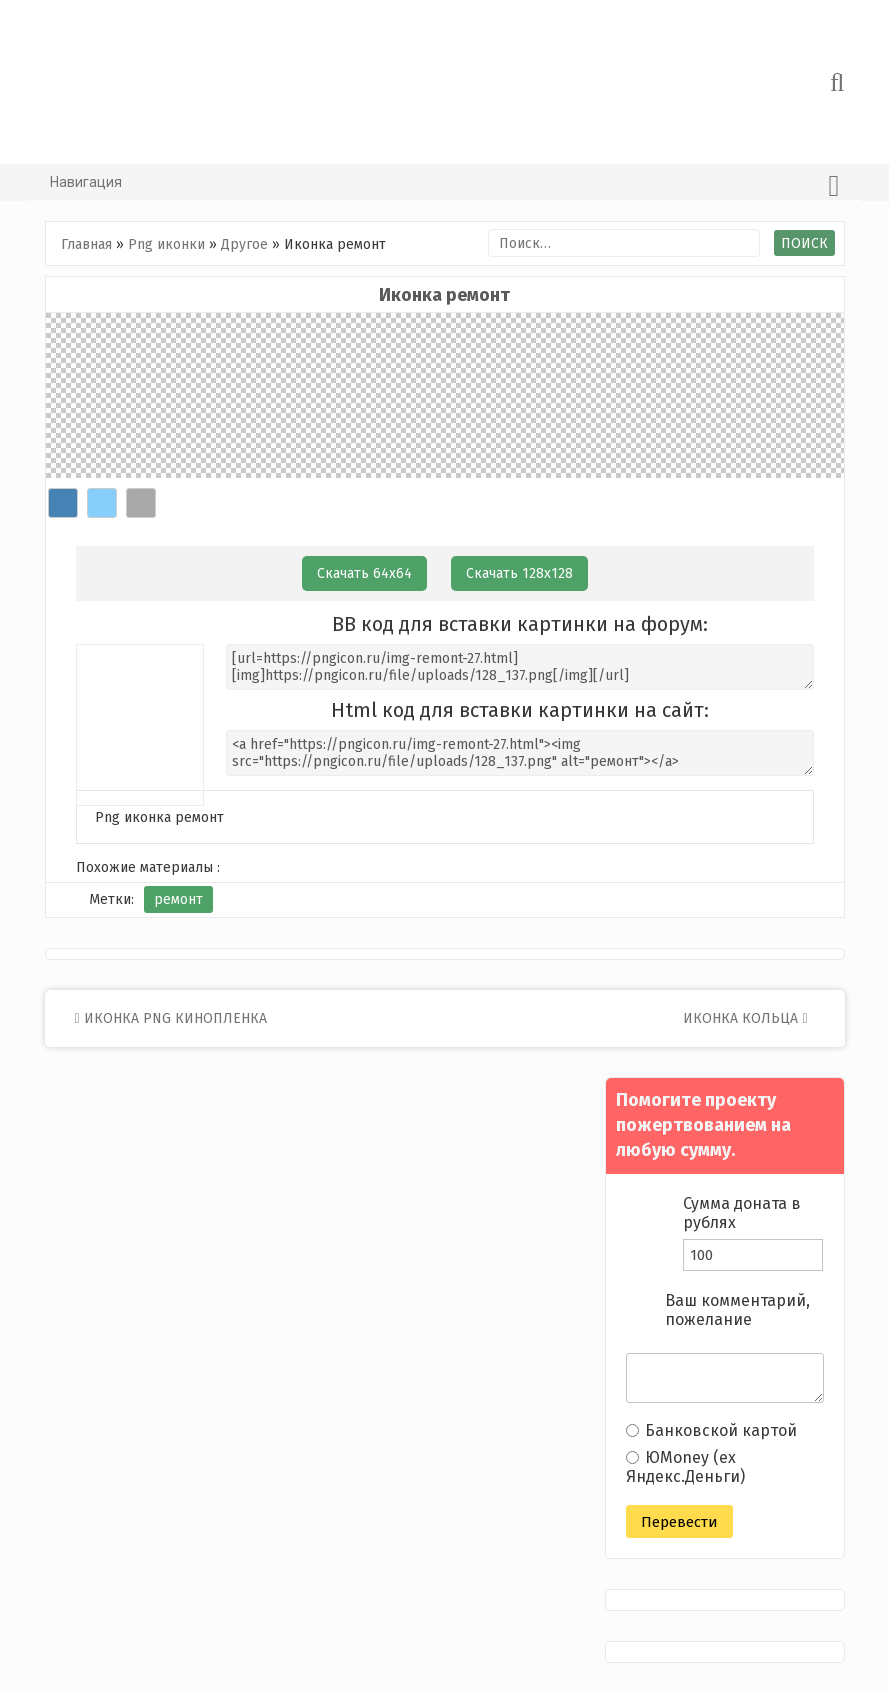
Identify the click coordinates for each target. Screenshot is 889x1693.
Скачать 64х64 (364, 573)
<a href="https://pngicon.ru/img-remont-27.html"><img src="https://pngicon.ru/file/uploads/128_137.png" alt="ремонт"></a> (520, 753)
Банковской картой (711, 1430)
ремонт (178, 899)
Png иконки (166, 244)
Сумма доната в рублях (742, 1213)
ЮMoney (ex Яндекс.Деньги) (685, 1467)
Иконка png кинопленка (171, 1018)
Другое (244, 244)
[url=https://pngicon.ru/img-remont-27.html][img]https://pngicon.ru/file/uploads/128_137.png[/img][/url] (520, 667)
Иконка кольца (745, 1018)
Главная (86, 244)
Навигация (445, 186)
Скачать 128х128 (519, 573)
